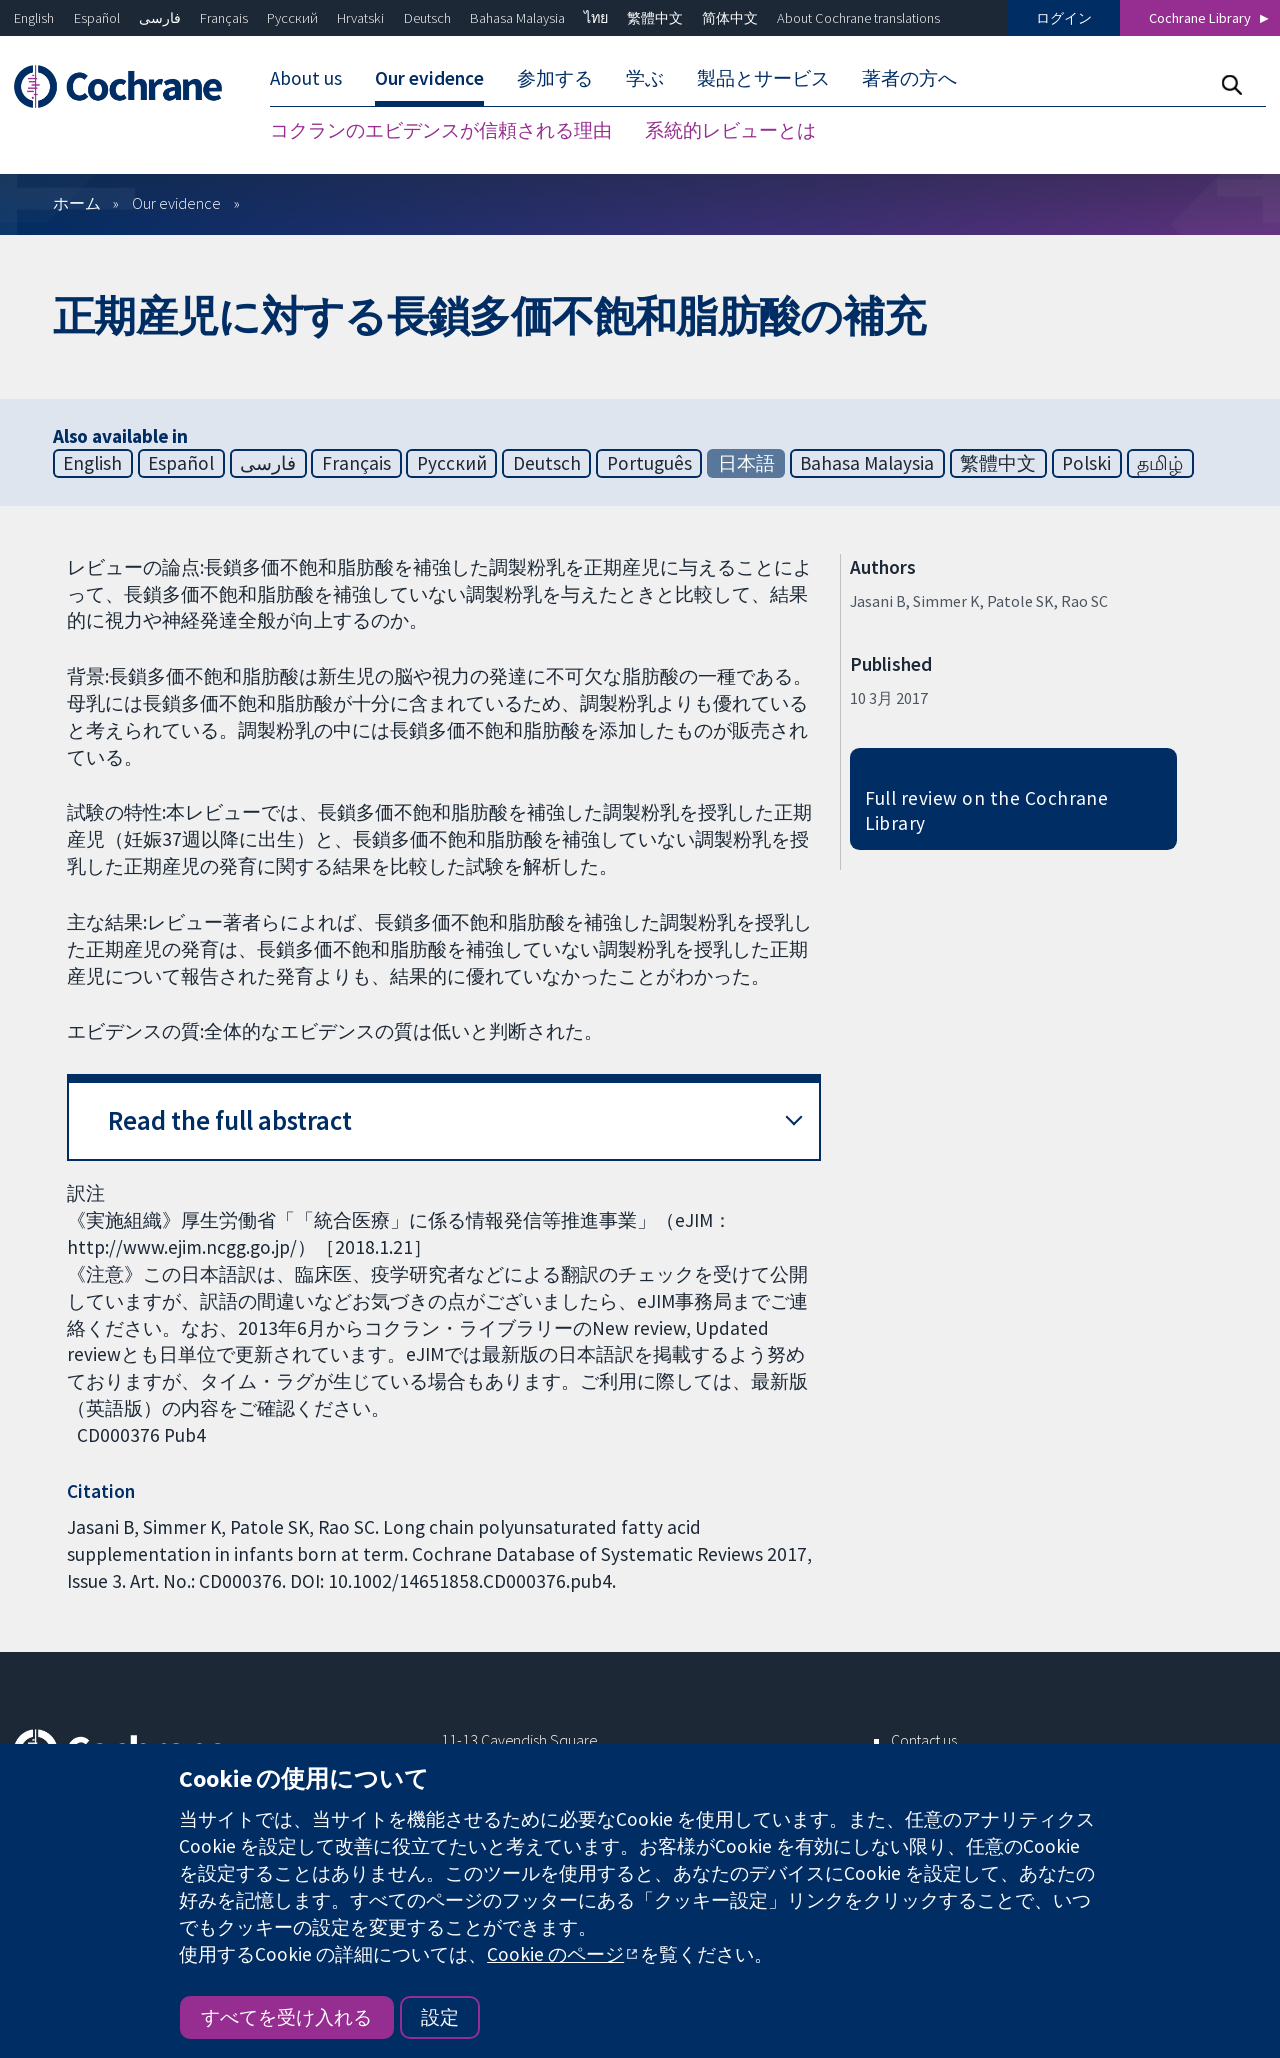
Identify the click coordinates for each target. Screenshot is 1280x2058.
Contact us (924, 1740)
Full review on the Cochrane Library (987, 810)
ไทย (596, 18)
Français (224, 18)
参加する (555, 78)
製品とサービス (763, 78)
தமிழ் (1160, 463)
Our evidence (429, 78)
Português (649, 463)
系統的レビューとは (730, 130)
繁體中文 (655, 18)
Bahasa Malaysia (517, 18)
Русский (292, 18)
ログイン (1064, 18)
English (34, 18)
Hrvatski (360, 18)
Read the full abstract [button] (230, 1120)
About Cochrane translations (858, 18)
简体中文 (730, 18)
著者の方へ (909, 78)
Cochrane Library (1200, 18)
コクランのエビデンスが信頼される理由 (441, 130)
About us (306, 78)
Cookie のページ (555, 1954)
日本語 (746, 463)
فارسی (160, 18)
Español (97, 18)
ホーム (77, 203)
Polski (1086, 463)
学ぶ (645, 78)
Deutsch (427, 18)
